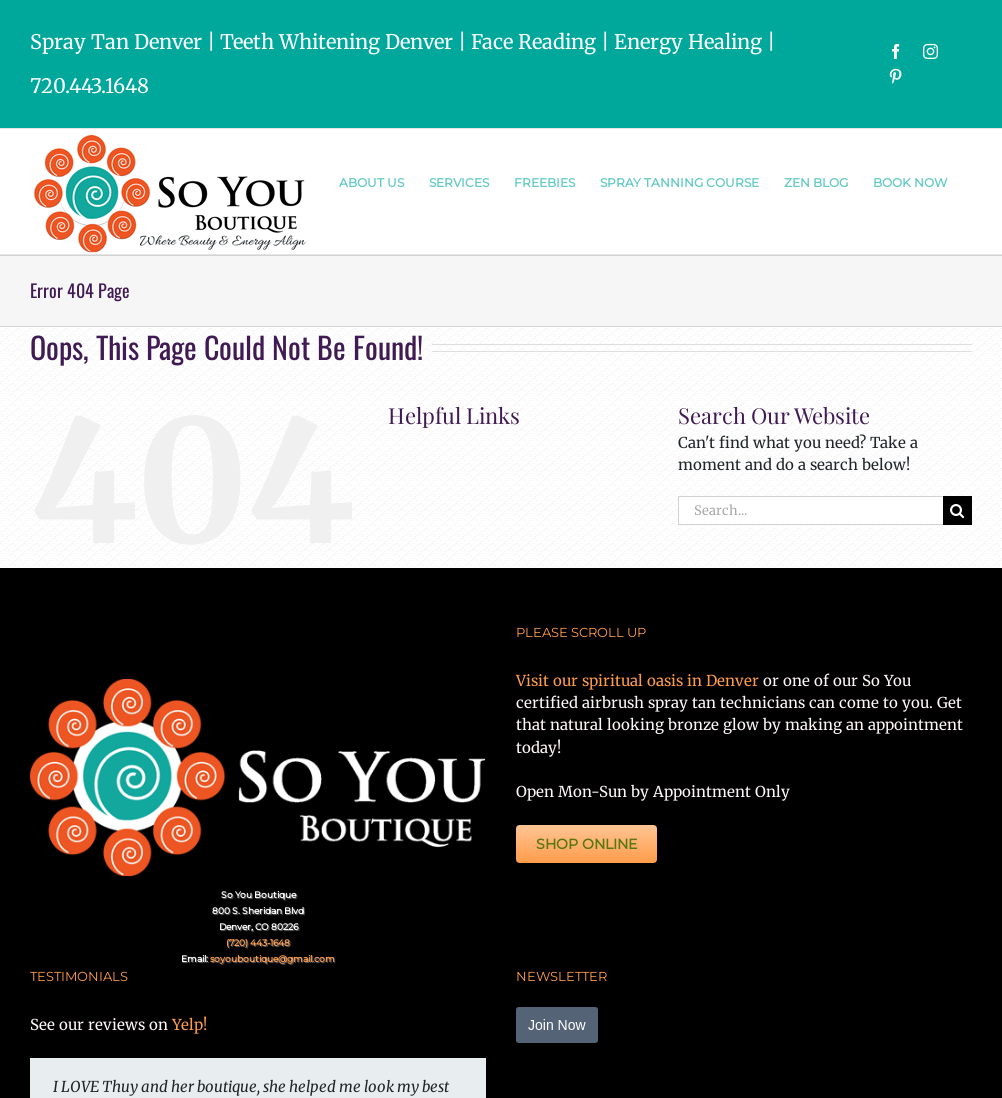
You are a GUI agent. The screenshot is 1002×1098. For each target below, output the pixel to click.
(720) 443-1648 (258, 942)
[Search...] (810, 510)
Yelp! (189, 1024)
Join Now (557, 1025)
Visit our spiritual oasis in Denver (637, 680)
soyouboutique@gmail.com (272, 958)
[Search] (957, 510)
